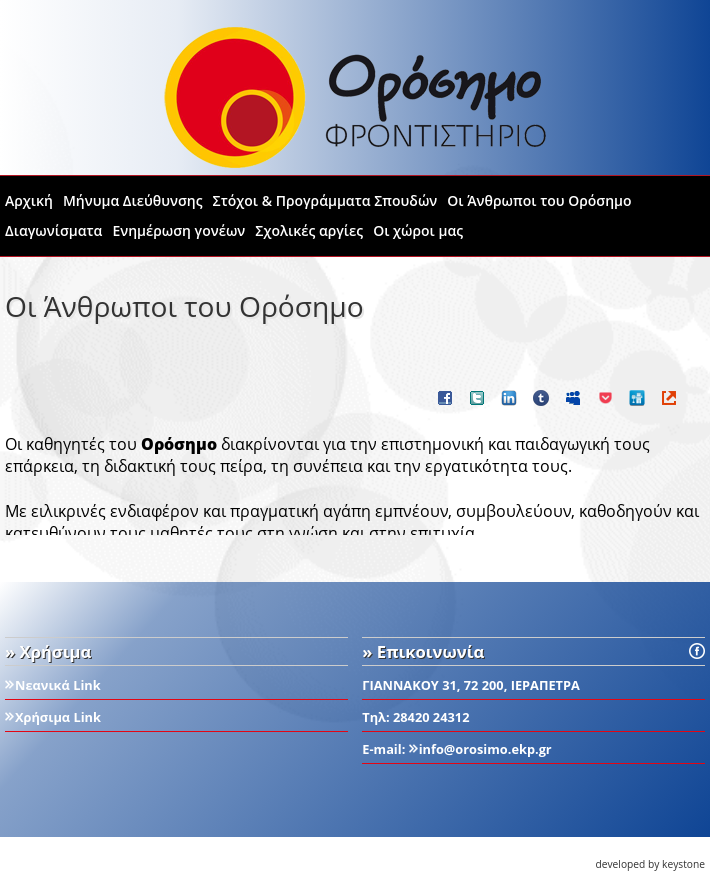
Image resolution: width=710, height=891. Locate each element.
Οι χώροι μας (418, 230)
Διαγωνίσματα (53, 230)
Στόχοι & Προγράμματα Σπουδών (325, 200)
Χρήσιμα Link (58, 717)
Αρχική (29, 200)
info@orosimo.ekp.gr (485, 749)
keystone (683, 864)
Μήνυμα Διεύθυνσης (133, 200)
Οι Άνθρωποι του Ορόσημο (539, 200)
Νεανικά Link (58, 685)
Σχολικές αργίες (309, 230)
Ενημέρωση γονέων (178, 230)
